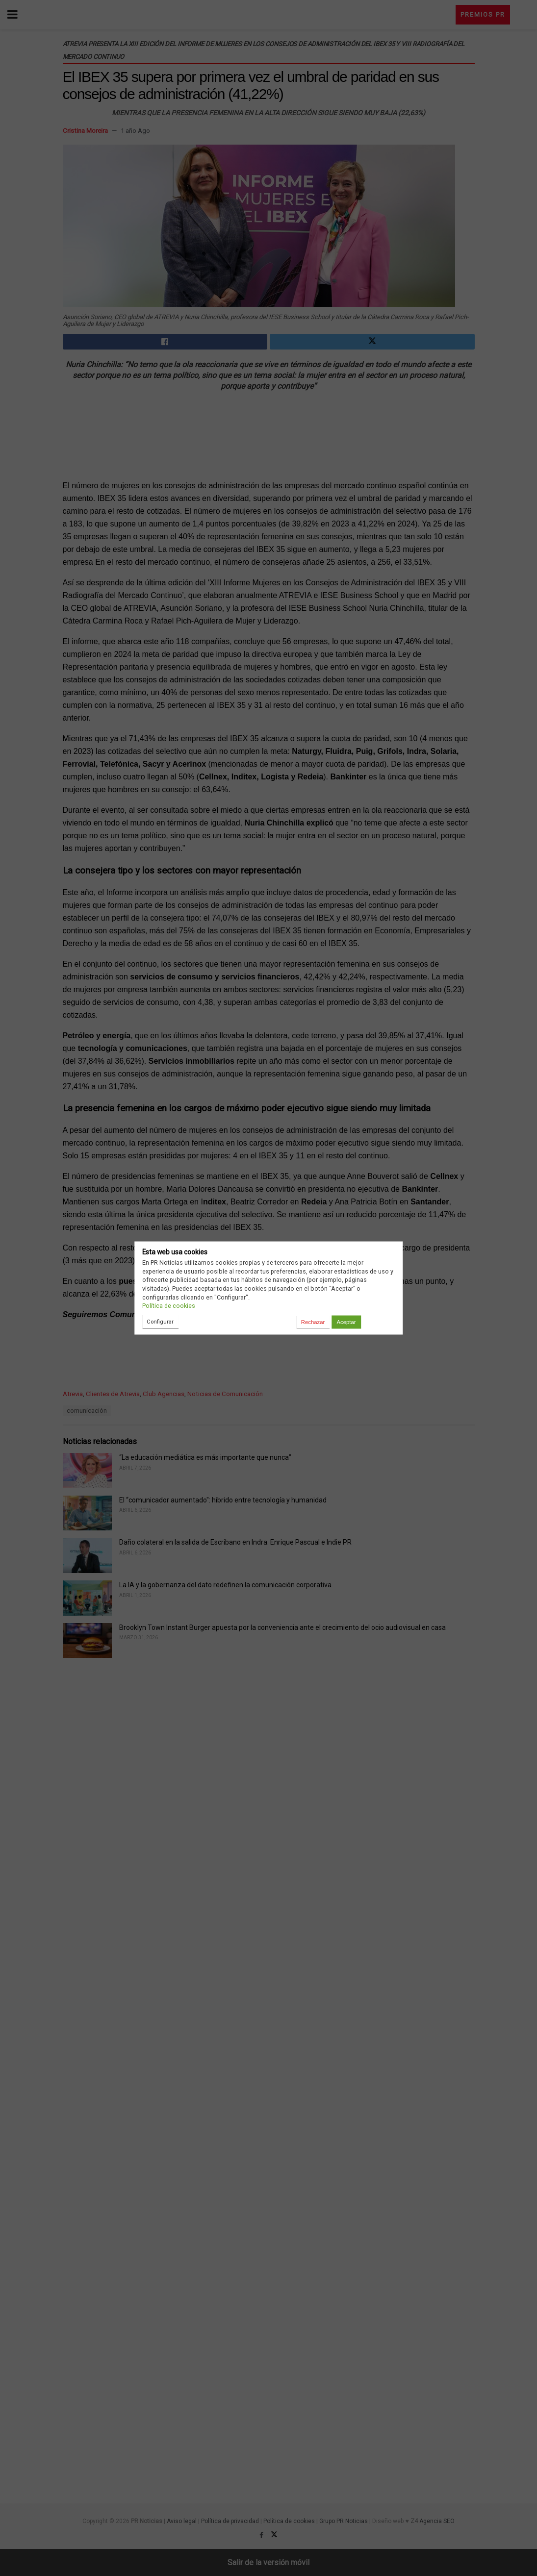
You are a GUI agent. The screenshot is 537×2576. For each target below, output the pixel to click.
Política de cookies (168, 1305)
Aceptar (346, 1322)
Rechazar (313, 1322)
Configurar (160, 1321)
